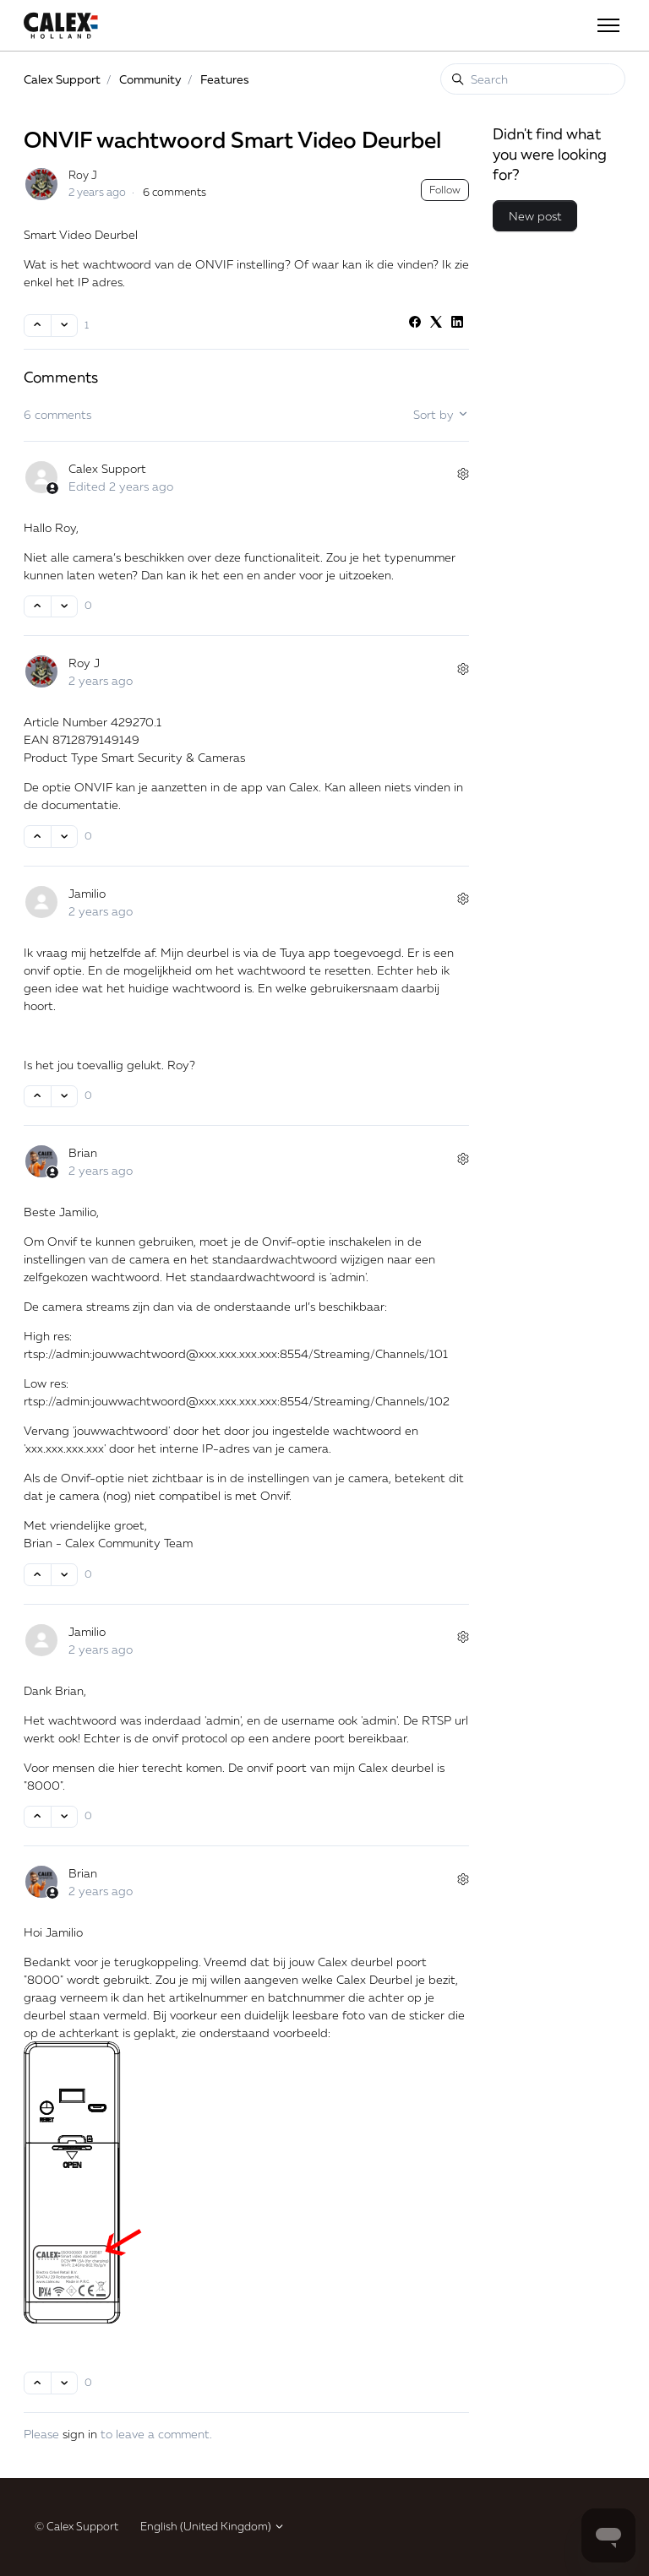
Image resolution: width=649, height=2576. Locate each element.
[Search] (532, 79)
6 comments (174, 191)
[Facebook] (415, 323)
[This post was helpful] (38, 325)
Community (150, 79)
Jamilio (87, 893)
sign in (80, 2434)
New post (535, 216)
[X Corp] (436, 323)
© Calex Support (76, 2526)
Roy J (82, 175)
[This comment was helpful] (38, 606)
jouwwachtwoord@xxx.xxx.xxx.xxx (184, 1353)
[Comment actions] (463, 474)
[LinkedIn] (457, 323)
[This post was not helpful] (65, 325)
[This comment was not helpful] (65, 606)
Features (224, 79)
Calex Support (62, 79)
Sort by (441, 414)
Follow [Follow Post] (445, 189)
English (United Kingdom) (212, 2526)
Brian (82, 1152)
